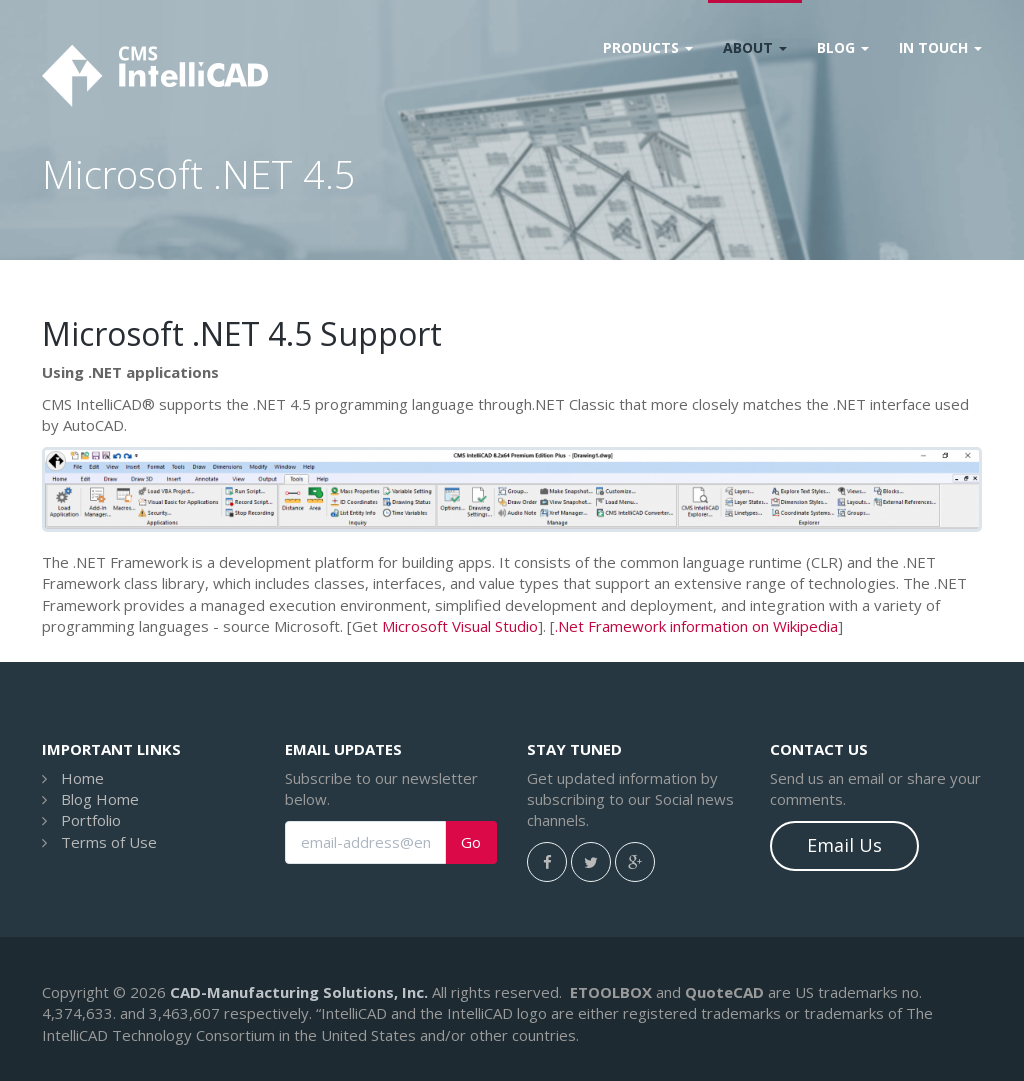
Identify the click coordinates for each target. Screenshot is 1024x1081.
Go (471, 842)
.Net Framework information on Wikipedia (696, 626)
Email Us (844, 845)
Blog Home (100, 799)
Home (82, 778)
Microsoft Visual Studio (460, 626)
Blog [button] (843, 47)
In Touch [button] (940, 47)
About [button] (755, 47)
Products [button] (648, 47)
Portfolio (91, 820)
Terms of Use (109, 842)
